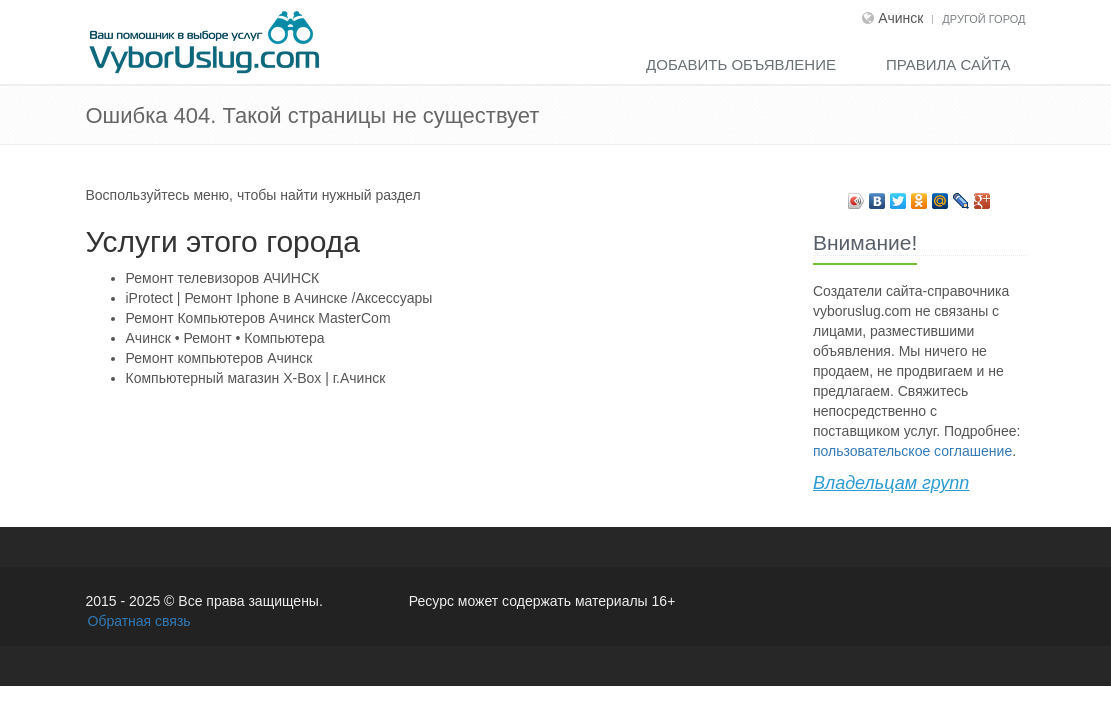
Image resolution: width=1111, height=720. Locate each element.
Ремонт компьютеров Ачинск (219, 358)
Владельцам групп (891, 483)
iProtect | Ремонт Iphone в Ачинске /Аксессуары (279, 298)
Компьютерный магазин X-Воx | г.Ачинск (256, 378)
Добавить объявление (741, 64)
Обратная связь (139, 621)
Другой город (983, 19)
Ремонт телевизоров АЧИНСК (223, 278)
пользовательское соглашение (912, 451)
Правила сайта (948, 64)
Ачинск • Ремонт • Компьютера (225, 338)
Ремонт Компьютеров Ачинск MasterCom (258, 318)
